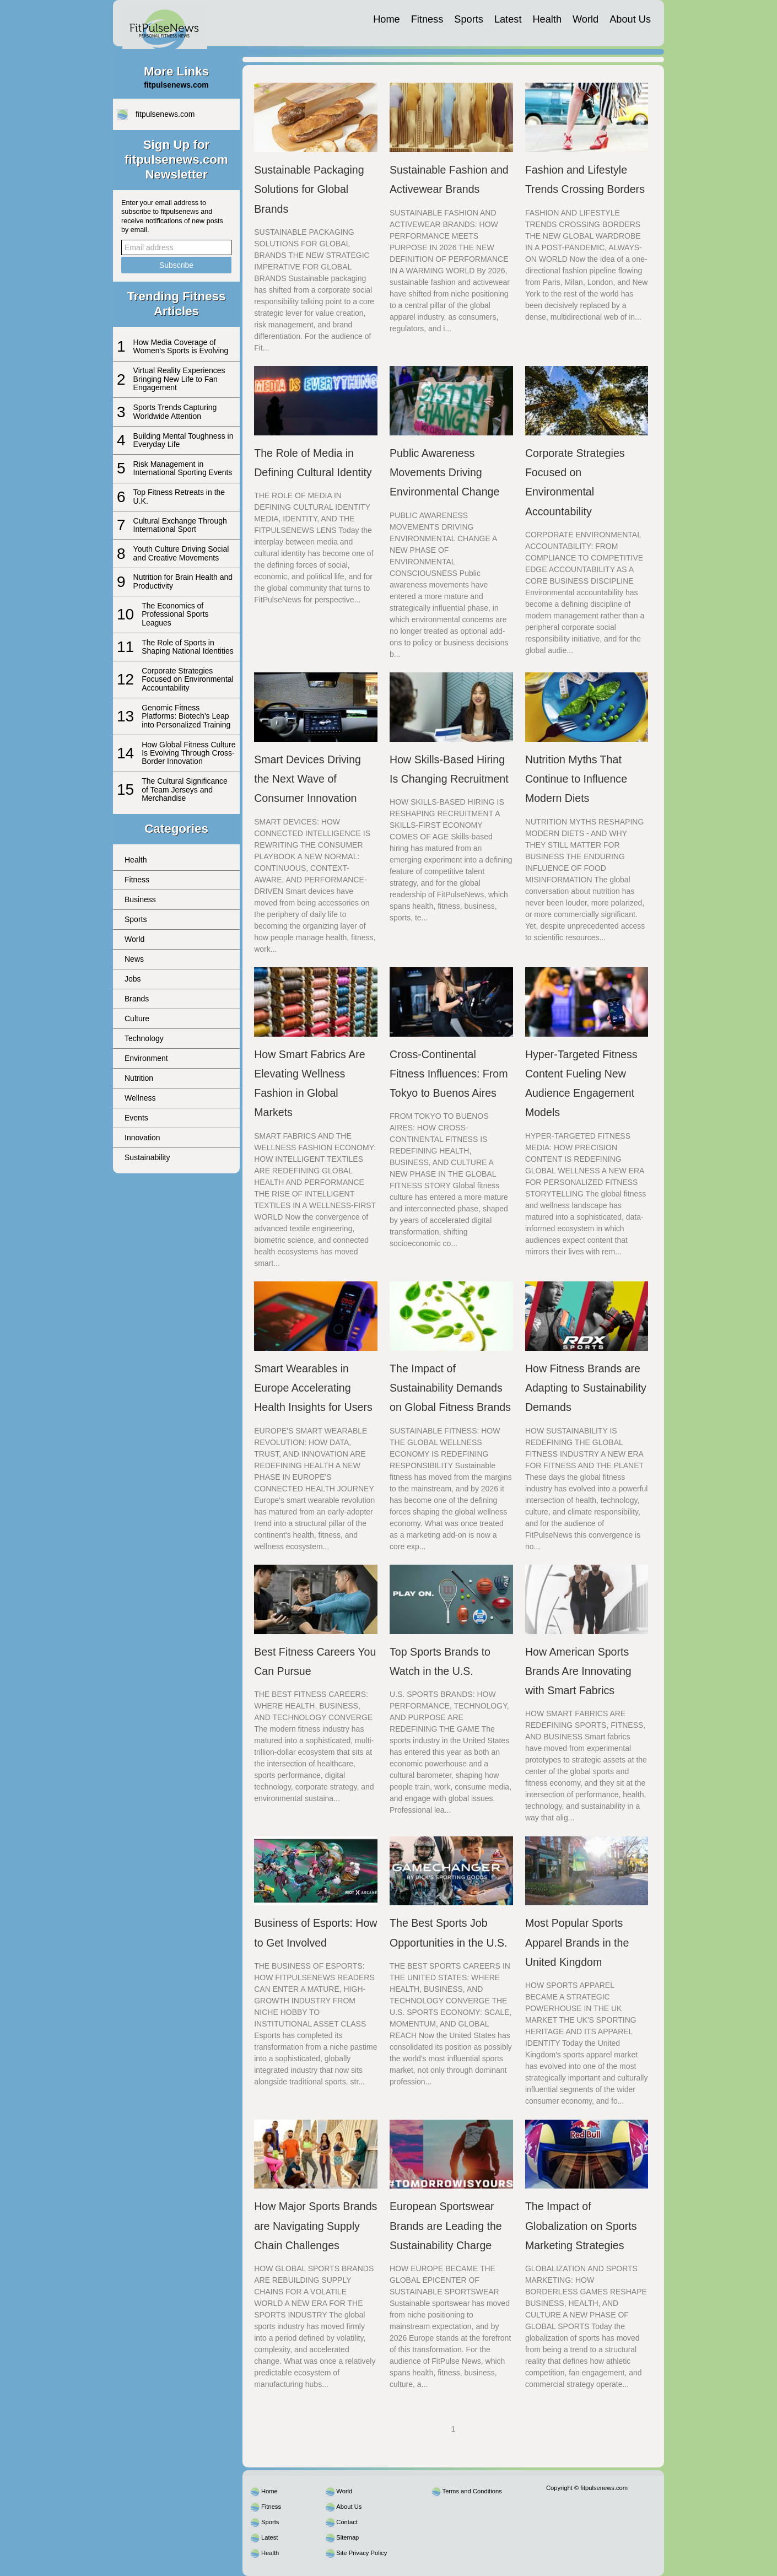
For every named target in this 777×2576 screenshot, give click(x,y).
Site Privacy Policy (361, 2553)
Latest (508, 19)
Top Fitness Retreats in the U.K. (179, 496)
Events (136, 1117)
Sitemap (347, 2537)
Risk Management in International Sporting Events (183, 468)
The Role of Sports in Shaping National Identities (188, 646)
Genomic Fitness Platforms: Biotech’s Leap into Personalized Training (186, 716)
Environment (146, 1058)
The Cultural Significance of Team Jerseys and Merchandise (185, 789)
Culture (137, 1018)
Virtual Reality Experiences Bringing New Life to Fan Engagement (179, 379)
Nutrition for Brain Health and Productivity (183, 581)
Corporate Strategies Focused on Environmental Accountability (188, 679)
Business (140, 899)
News (134, 959)
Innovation (142, 1137)
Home (386, 19)
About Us (630, 19)
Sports (468, 19)
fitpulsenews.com (165, 114)
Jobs (133, 978)
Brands (137, 998)
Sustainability (147, 1157)
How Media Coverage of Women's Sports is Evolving (181, 346)
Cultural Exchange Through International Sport (180, 524)
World (585, 19)
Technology (144, 1038)
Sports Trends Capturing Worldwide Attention (175, 411)
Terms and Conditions (472, 2491)
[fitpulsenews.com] (164, 23)
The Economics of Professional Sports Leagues (175, 614)
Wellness (140, 1097)
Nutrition (139, 1078)
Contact (347, 2522)
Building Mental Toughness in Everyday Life (183, 440)
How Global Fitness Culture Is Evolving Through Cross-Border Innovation (188, 753)
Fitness (427, 19)
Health (547, 19)
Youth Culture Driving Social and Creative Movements (181, 553)
